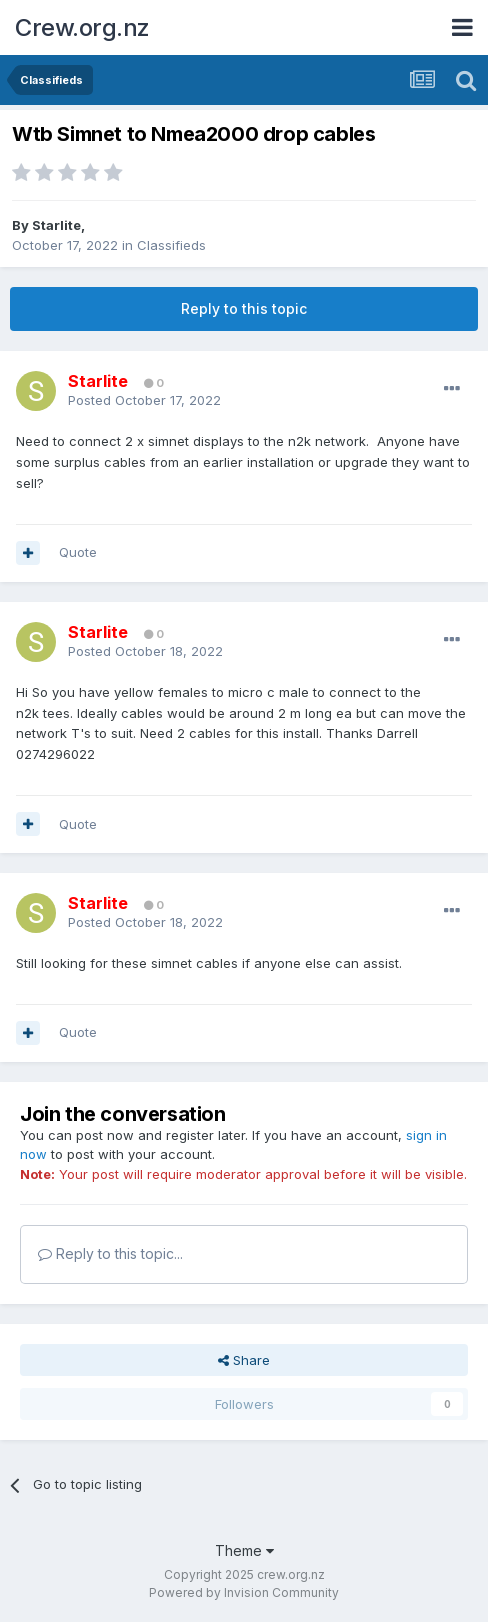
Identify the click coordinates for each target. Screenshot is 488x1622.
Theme (244, 1550)
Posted (144, 400)
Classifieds (171, 245)
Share (244, 1360)
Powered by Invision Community (244, 1592)
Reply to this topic (244, 308)
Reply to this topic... (110, 1253)
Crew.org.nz (82, 27)
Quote (78, 552)
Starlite (56, 225)
